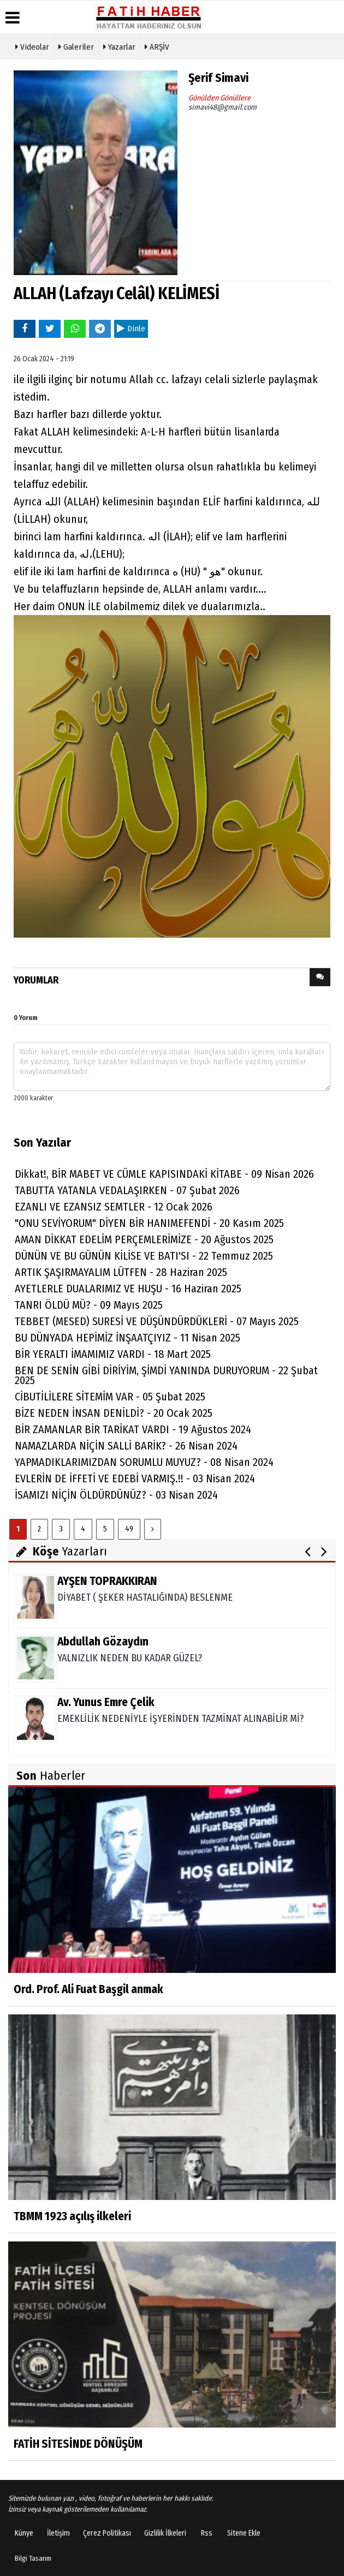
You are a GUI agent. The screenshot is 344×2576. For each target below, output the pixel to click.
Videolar (32, 46)
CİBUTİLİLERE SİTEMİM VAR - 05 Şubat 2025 (110, 1396)
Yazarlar (119, 46)
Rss (206, 2533)
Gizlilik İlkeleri (165, 2533)
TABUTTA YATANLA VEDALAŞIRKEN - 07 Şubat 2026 (127, 1190)
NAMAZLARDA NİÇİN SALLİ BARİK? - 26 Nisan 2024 (126, 1445)
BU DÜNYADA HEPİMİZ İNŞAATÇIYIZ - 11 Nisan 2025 (127, 1337)
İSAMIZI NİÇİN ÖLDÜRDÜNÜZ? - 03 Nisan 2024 (116, 1494)
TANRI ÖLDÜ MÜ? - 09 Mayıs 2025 (89, 1304)
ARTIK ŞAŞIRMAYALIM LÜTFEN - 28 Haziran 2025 (121, 1272)
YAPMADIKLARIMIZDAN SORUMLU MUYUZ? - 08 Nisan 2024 (144, 1462)
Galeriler (76, 46)
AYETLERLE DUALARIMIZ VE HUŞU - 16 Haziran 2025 (128, 1288)
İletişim (58, 2533)
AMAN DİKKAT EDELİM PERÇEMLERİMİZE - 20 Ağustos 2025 (144, 1239)
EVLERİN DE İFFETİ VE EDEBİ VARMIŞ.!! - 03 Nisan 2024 (135, 1478)
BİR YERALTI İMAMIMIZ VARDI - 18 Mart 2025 (113, 1354)
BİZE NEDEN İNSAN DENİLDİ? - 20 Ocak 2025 (113, 1413)
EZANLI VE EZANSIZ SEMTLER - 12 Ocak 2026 (113, 1206)
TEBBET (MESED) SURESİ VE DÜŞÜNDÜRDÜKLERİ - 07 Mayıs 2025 (157, 1321)
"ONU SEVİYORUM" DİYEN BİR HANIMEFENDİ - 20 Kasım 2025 (149, 1223)
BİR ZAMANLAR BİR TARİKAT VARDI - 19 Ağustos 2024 (133, 1429)
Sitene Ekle (243, 2533)
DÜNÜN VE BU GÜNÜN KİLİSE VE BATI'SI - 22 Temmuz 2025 (144, 1255)
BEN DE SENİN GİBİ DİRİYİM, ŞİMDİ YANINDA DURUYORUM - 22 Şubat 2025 (166, 1375)
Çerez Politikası (107, 2533)
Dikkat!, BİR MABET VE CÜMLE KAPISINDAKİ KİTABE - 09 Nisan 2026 (164, 1173)
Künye (24, 2533)
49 (129, 1529)
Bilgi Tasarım (33, 2558)
